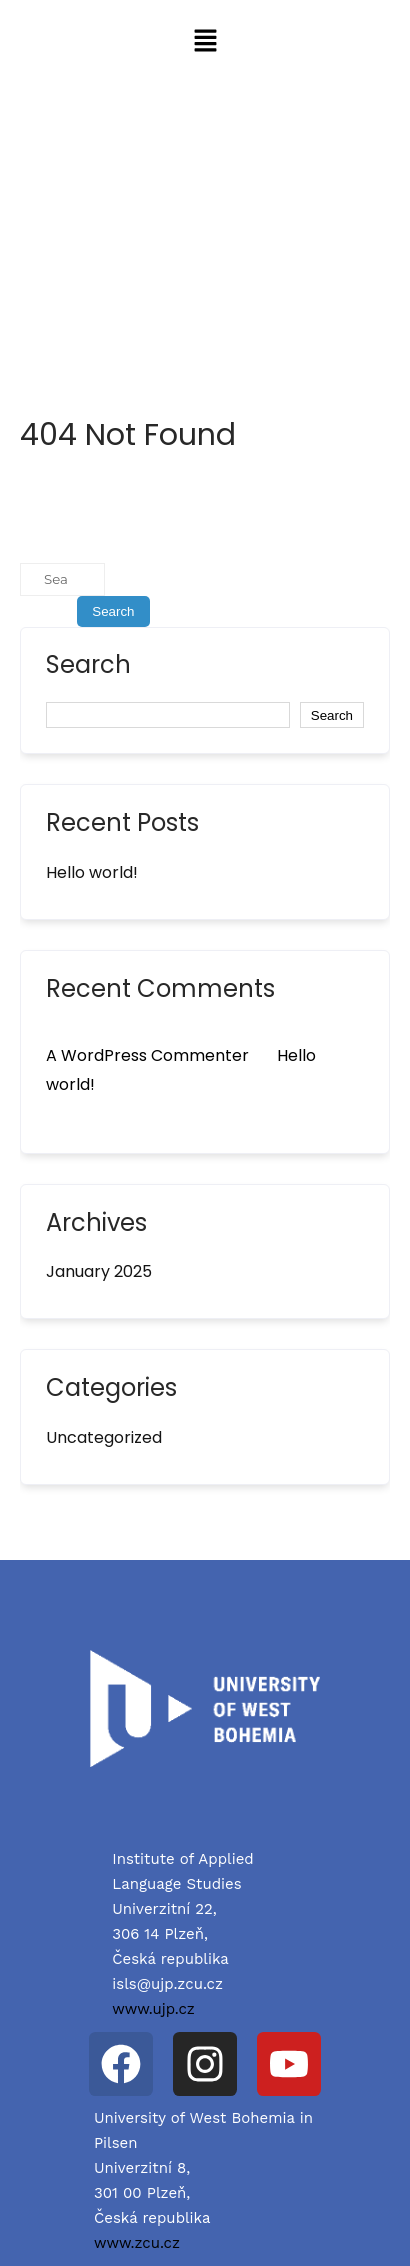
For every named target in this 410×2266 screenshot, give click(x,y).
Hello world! (92, 872)
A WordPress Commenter (147, 1055)
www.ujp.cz (153, 2009)
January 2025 (99, 1271)
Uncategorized (104, 1437)
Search (88, 667)
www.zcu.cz (137, 2243)
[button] (205, 42)
